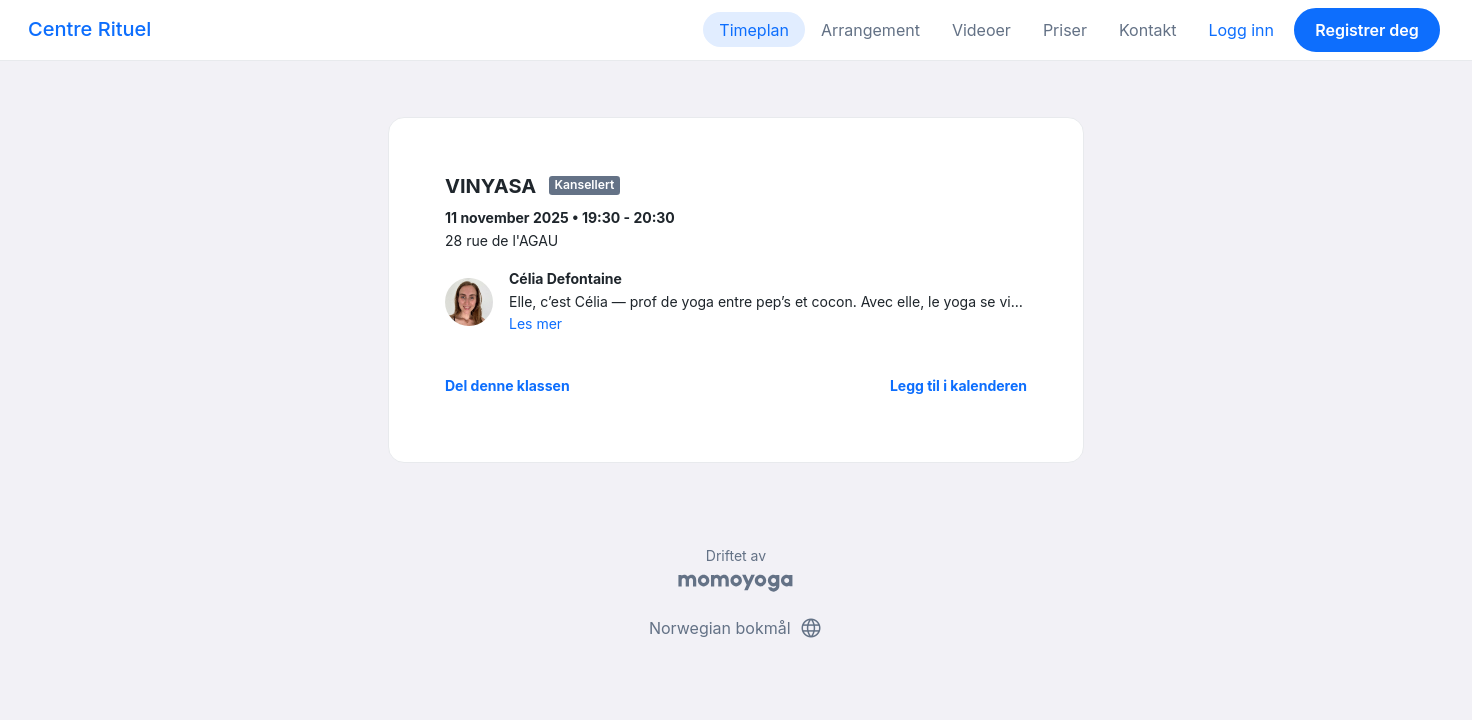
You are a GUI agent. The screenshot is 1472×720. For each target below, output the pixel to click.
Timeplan (754, 30)
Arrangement (870, 30)
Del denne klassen (507, 385)
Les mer (535, 323)
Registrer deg (1367, 30)
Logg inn (1241, 30)
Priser (1065, 30)
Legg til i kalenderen (958, 385)
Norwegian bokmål (736, 628)
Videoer (981, 30)
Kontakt (1147, 30)
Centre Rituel (89, 29)
